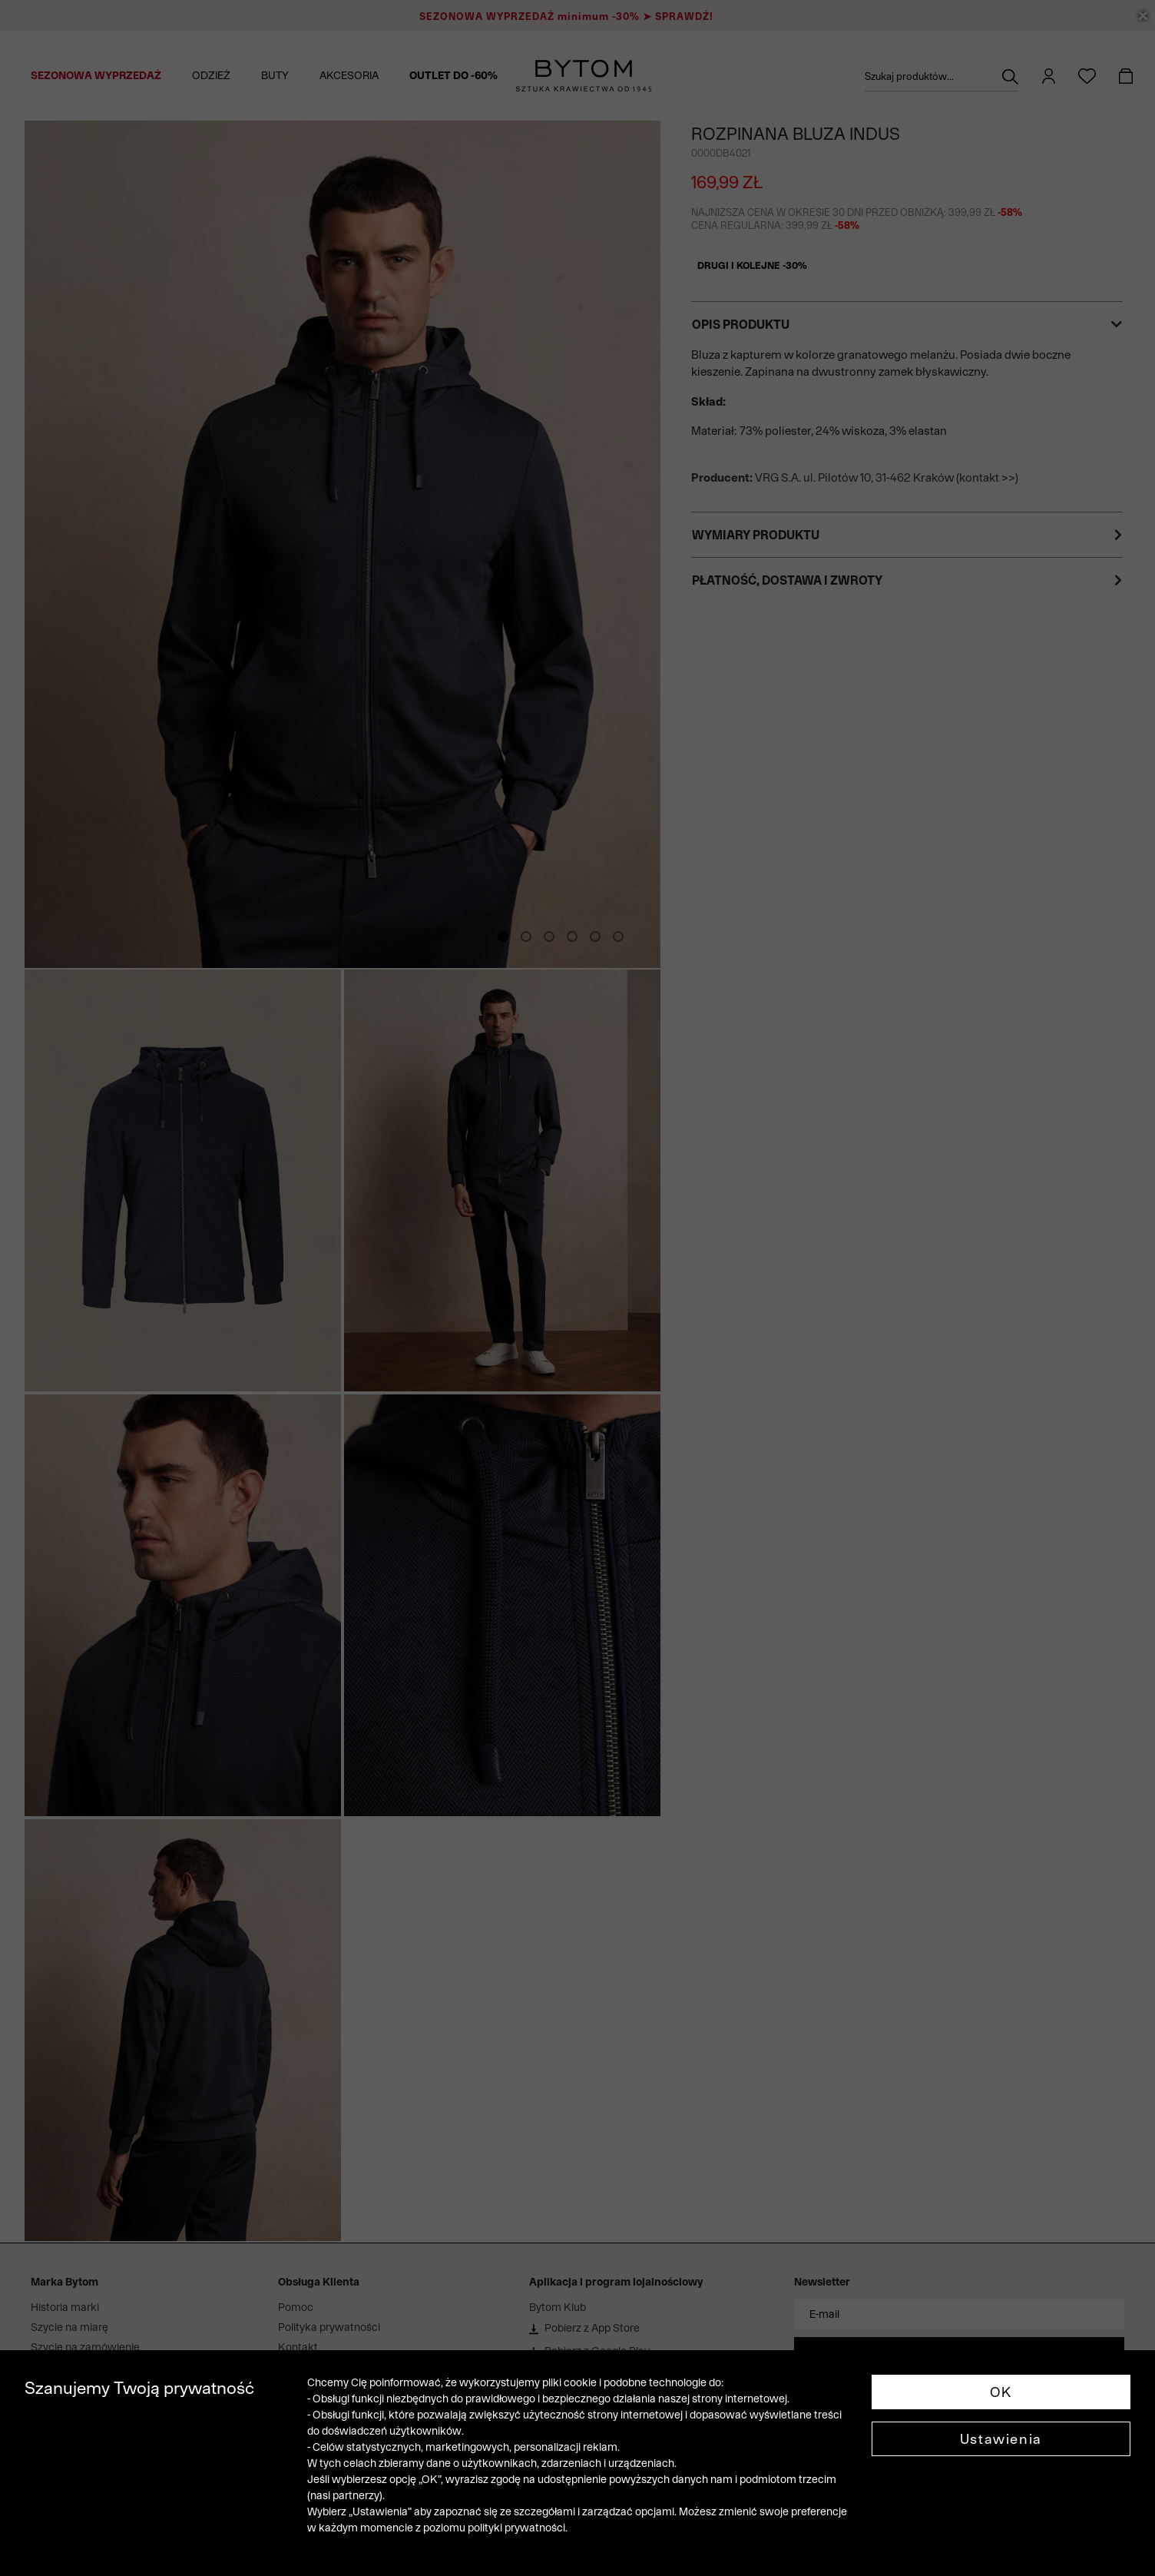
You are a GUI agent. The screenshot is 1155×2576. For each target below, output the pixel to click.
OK (1001, 2392)
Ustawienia (1001, 2439)
